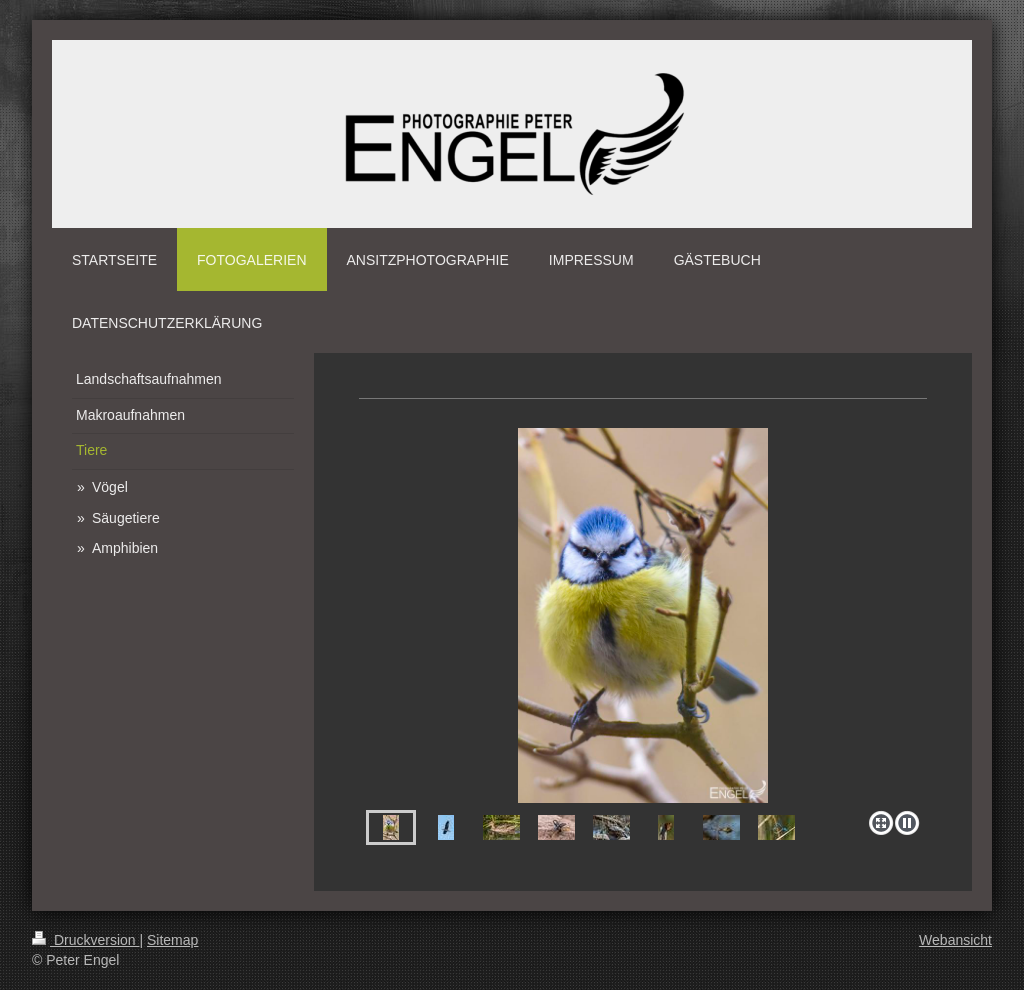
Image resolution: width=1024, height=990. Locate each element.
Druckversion (85, 940)
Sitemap (172, 940)
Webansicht (955, 940)
